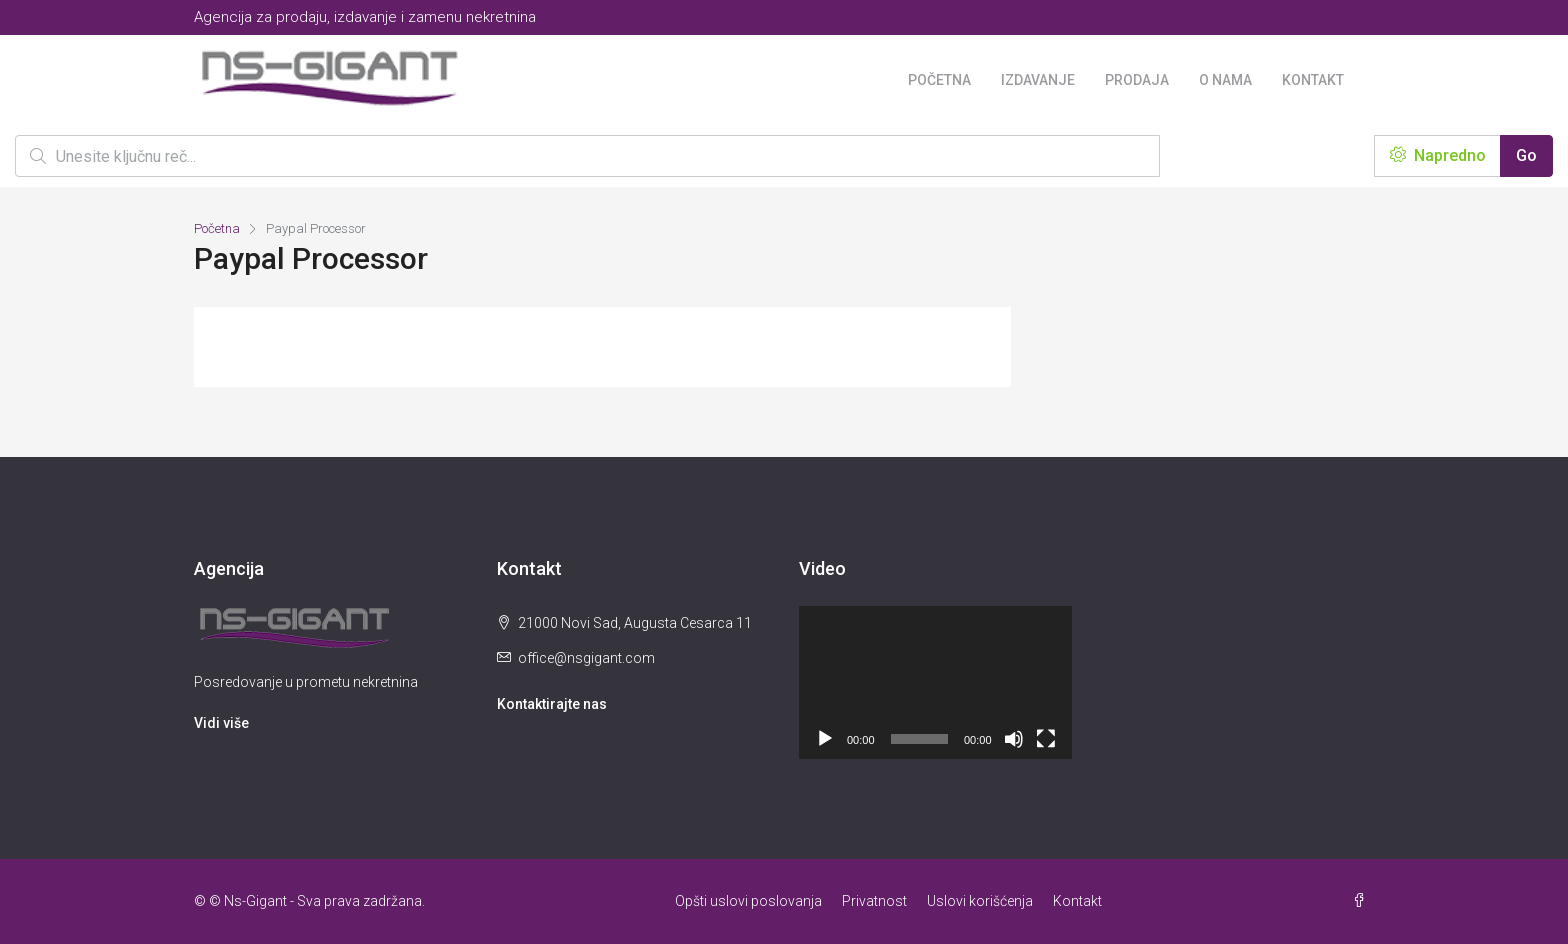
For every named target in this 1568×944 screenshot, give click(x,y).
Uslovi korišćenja (980, 901)
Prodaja (1137, 80)
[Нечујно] (1014, 739)
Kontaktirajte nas (552, 704)
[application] (935, 682)
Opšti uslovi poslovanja (748, 901)
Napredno (1438, 155)
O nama (1225, 80)
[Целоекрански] (1046, 739)
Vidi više (221, 723)
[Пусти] (825, 739)
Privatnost (874, 901)
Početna (939, 80)
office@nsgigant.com (586, 658)
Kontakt (1313, 80)
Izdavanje (1038, 80)
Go (1526, 155)
